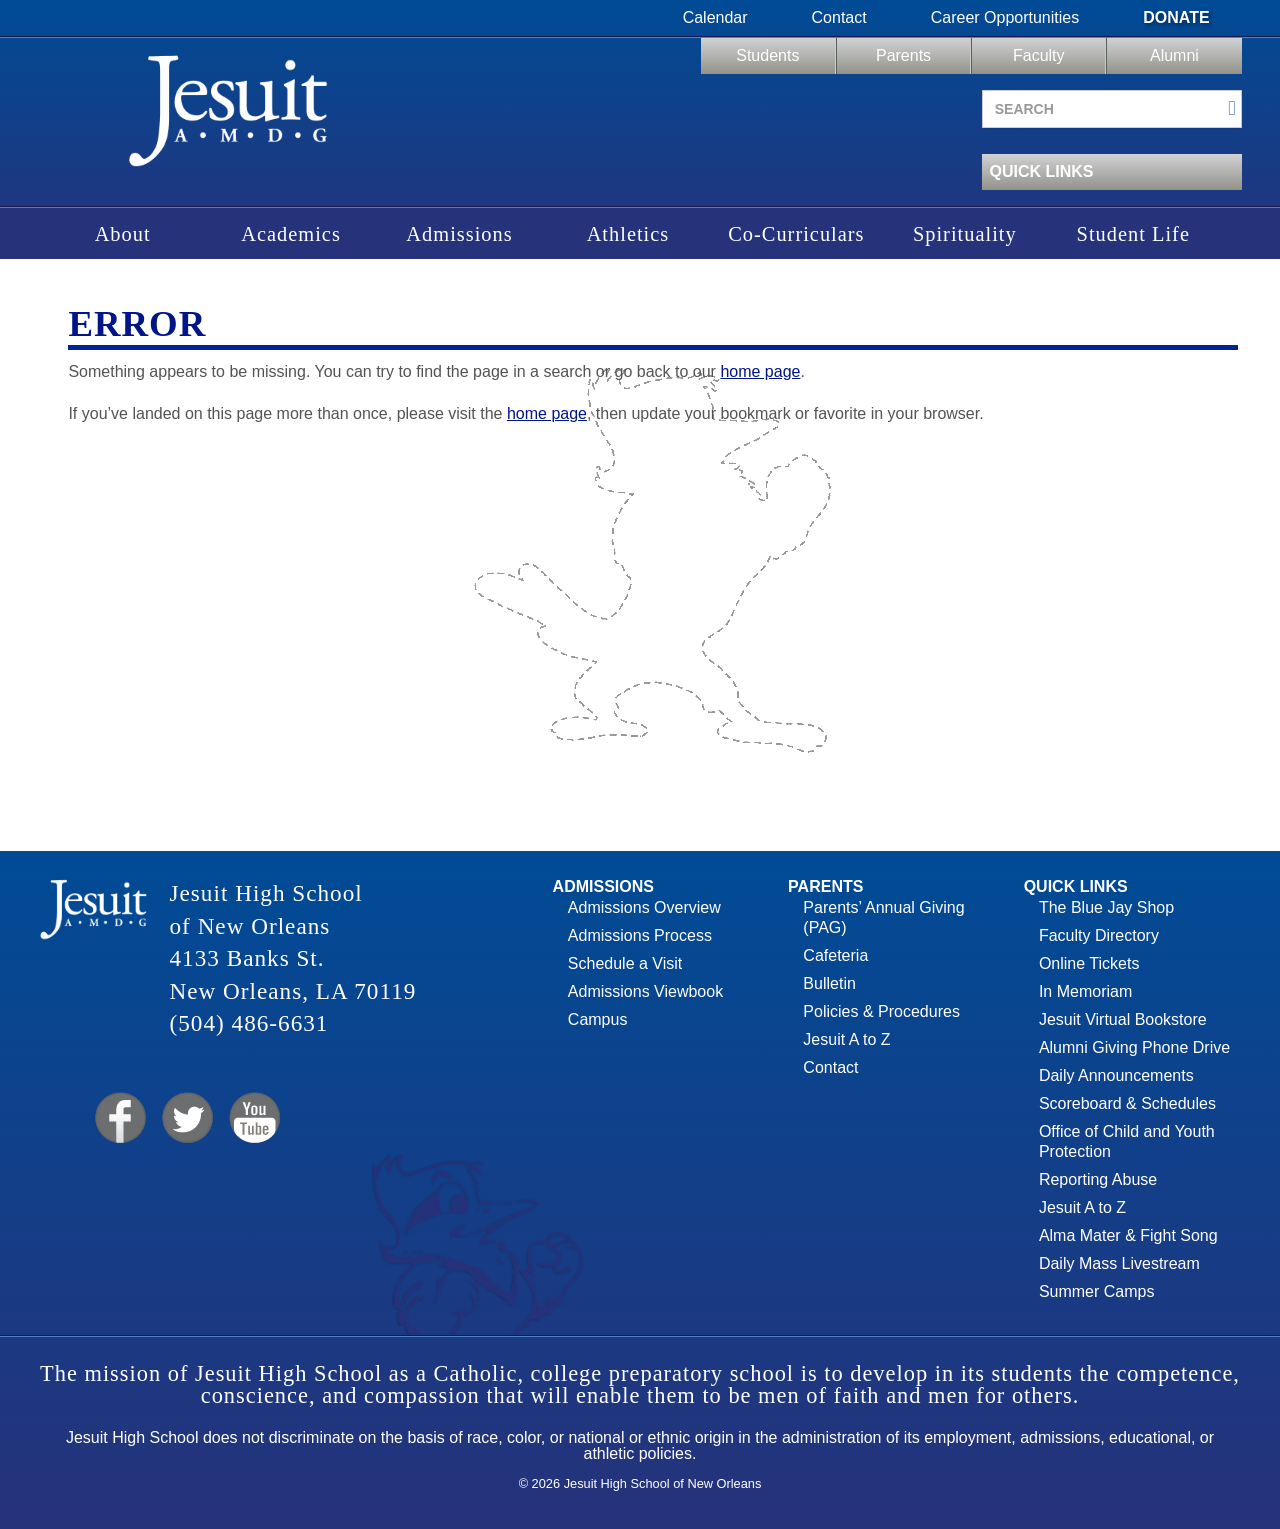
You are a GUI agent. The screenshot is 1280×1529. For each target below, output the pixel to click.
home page (760, 371)
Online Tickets (1089, 963)
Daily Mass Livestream (1119, 1263)
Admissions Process (640, 935)
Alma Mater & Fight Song (1128, 1235)
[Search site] (1112, 109)
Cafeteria (835, 955)
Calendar (715, 17)
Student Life (1133, 234)
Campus (598, 1019)
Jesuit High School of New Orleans (228, 117)
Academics (291, 234)
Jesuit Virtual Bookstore (1123, 1019)
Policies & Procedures (881, 1011)
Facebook (118, 1118)
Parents (903, 55)
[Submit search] (1232, 108)
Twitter (185, 1118)
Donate (1176, 17)
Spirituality (965, 234)
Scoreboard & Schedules (1127, 1103)
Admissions (459, 234)
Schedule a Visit (625, 963)
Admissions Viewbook (645, 991)
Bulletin (829, 983)
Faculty (1039, 55)
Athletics (628, 234)
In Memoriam (1085, 991)
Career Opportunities (1005, 17)
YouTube (253, 1118)
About (123, 234)
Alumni (1174, 55)
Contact (839, 17)
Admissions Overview (644, 907)
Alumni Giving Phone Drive (1134, 1047)
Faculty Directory (1099, 935)
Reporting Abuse (1098, 1179)
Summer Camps (1097, 1291)
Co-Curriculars (796, 234)
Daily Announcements (1116, 1075)
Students (767, 55)
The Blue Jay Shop (1106, 907)
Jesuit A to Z (846, 1039)
